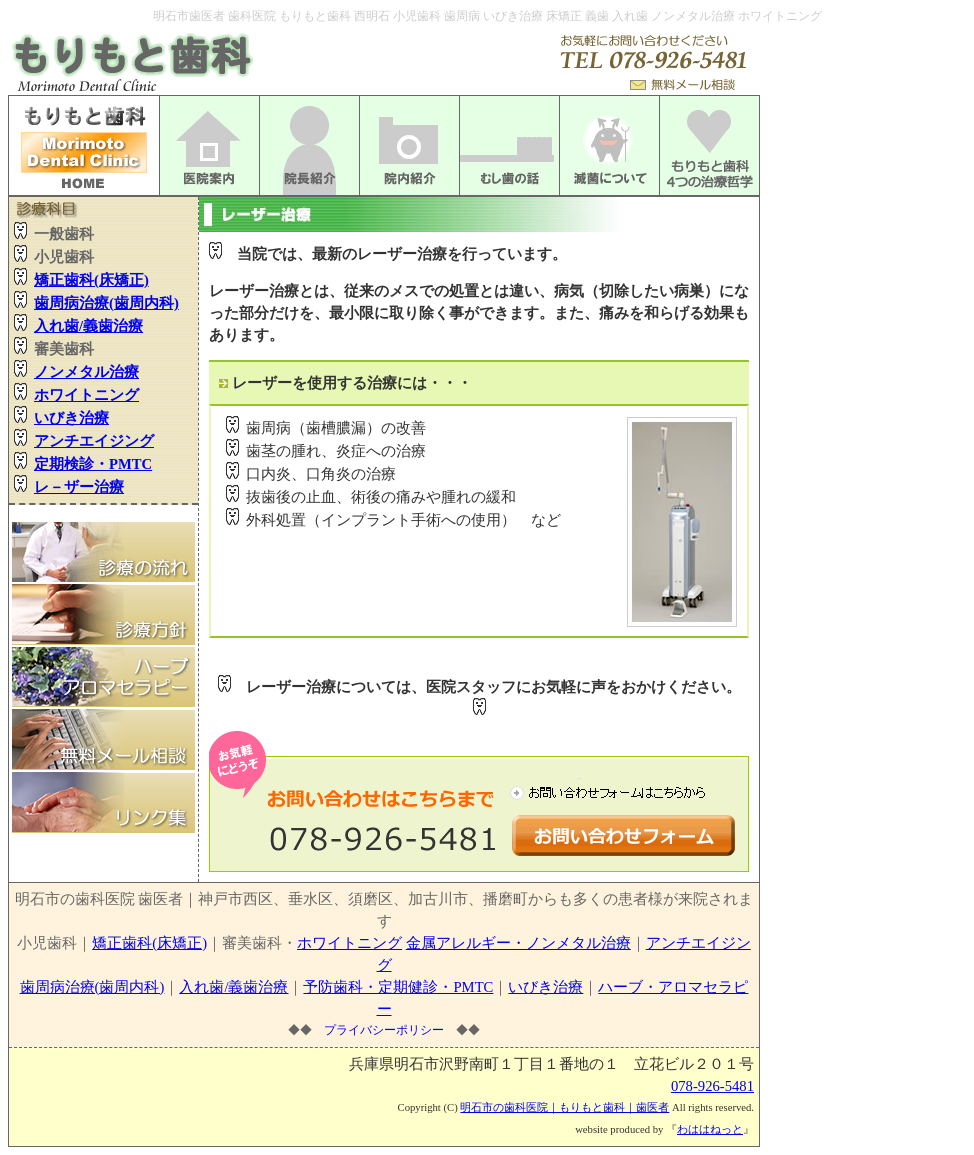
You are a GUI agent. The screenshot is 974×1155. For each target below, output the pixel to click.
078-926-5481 (712, 1086)
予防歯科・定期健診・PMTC (398, 987)
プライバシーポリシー (384, 1030)
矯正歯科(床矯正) (149, 943)
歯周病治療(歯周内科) (92, 987)
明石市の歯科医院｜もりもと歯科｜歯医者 (564, 1107)
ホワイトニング (349, 943)
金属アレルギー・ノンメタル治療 (518, 943)
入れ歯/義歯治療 (233, 987)
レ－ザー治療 (79, 487)
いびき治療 (545, 987)
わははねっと (710, 1129)
